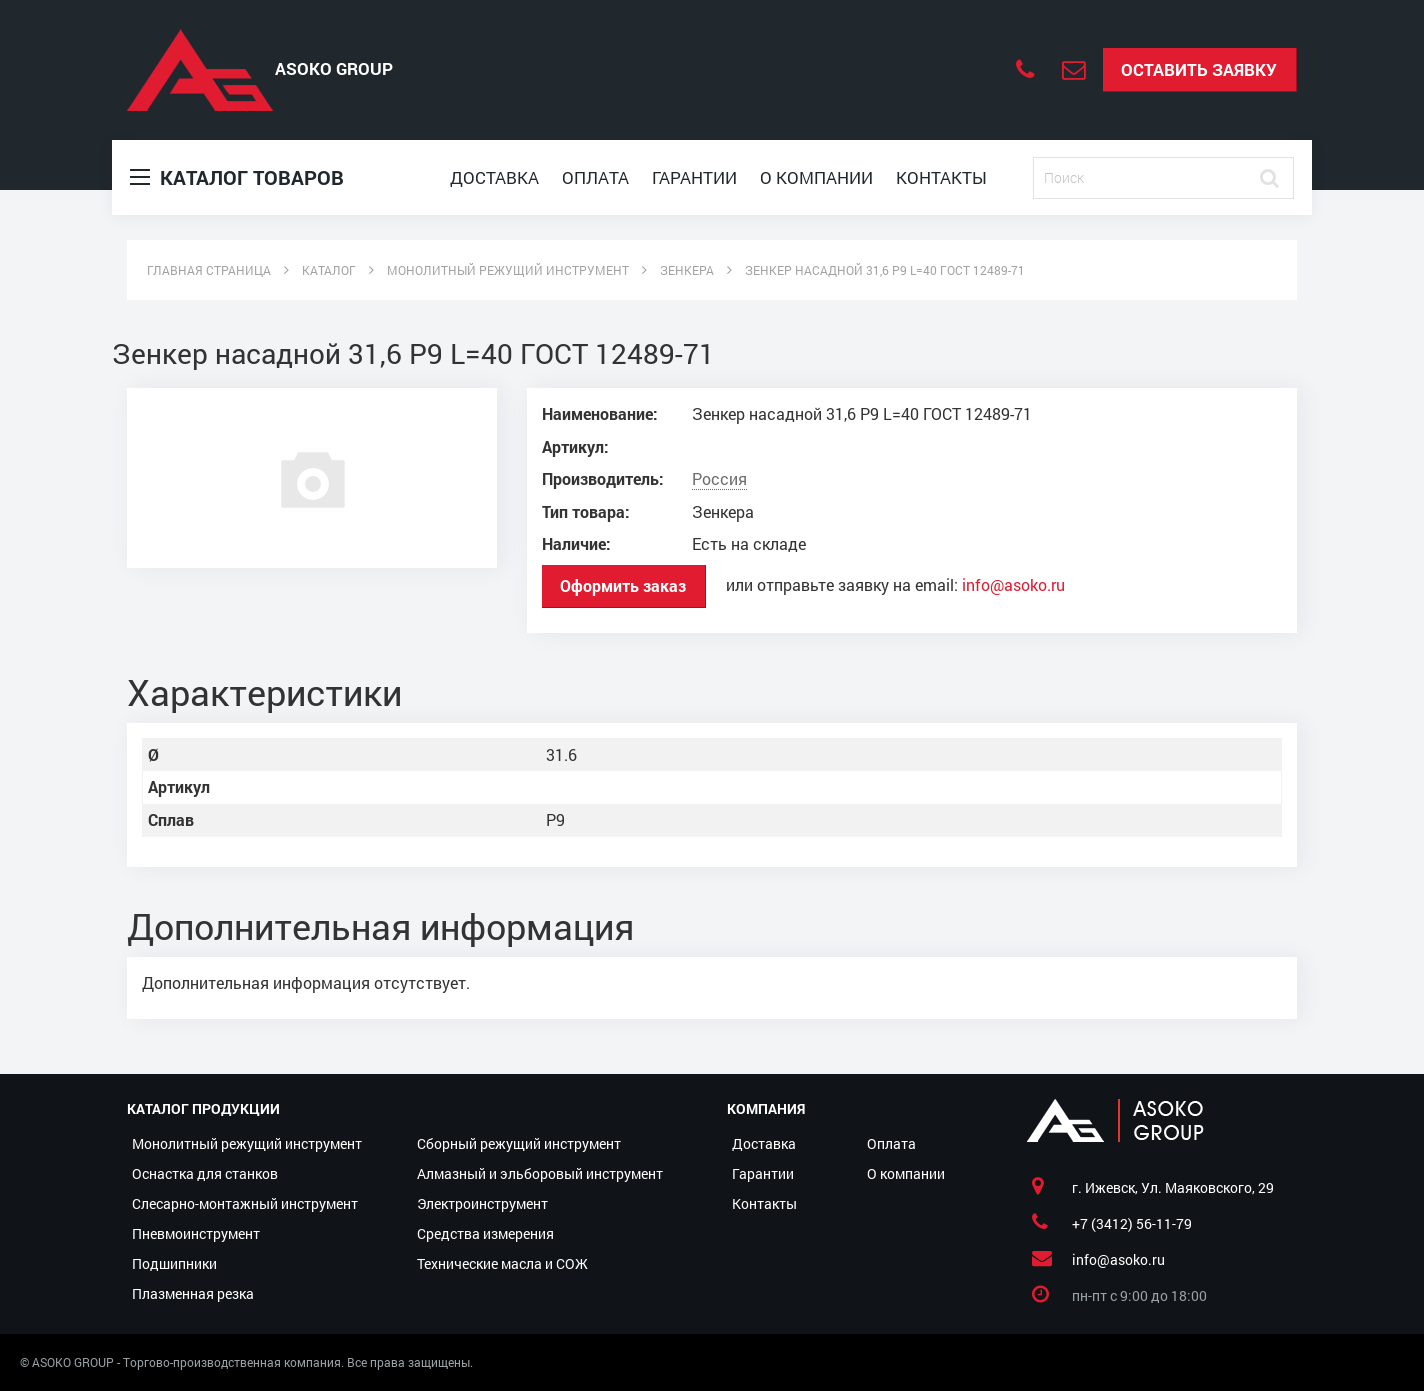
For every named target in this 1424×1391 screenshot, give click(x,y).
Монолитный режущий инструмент (247, 1143)
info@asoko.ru (1013, 585)
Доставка (494, 177)
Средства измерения (485, 1233)
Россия (719, 479)
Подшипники (174, 1263)
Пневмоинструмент (196, 1233)
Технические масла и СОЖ (502, 1263)
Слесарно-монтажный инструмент (245, 1203)
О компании (816, 177)
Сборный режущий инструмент (519, 1143)
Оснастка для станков (205, 1173)
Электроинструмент (482, 1203)
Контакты (941, 177)
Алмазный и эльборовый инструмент (540, 1173)
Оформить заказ (623, 585)
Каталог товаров (237, 177)
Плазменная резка (193, 1293)
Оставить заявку (1199, 69)
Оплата (595, 177)
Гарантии (694, 177)
